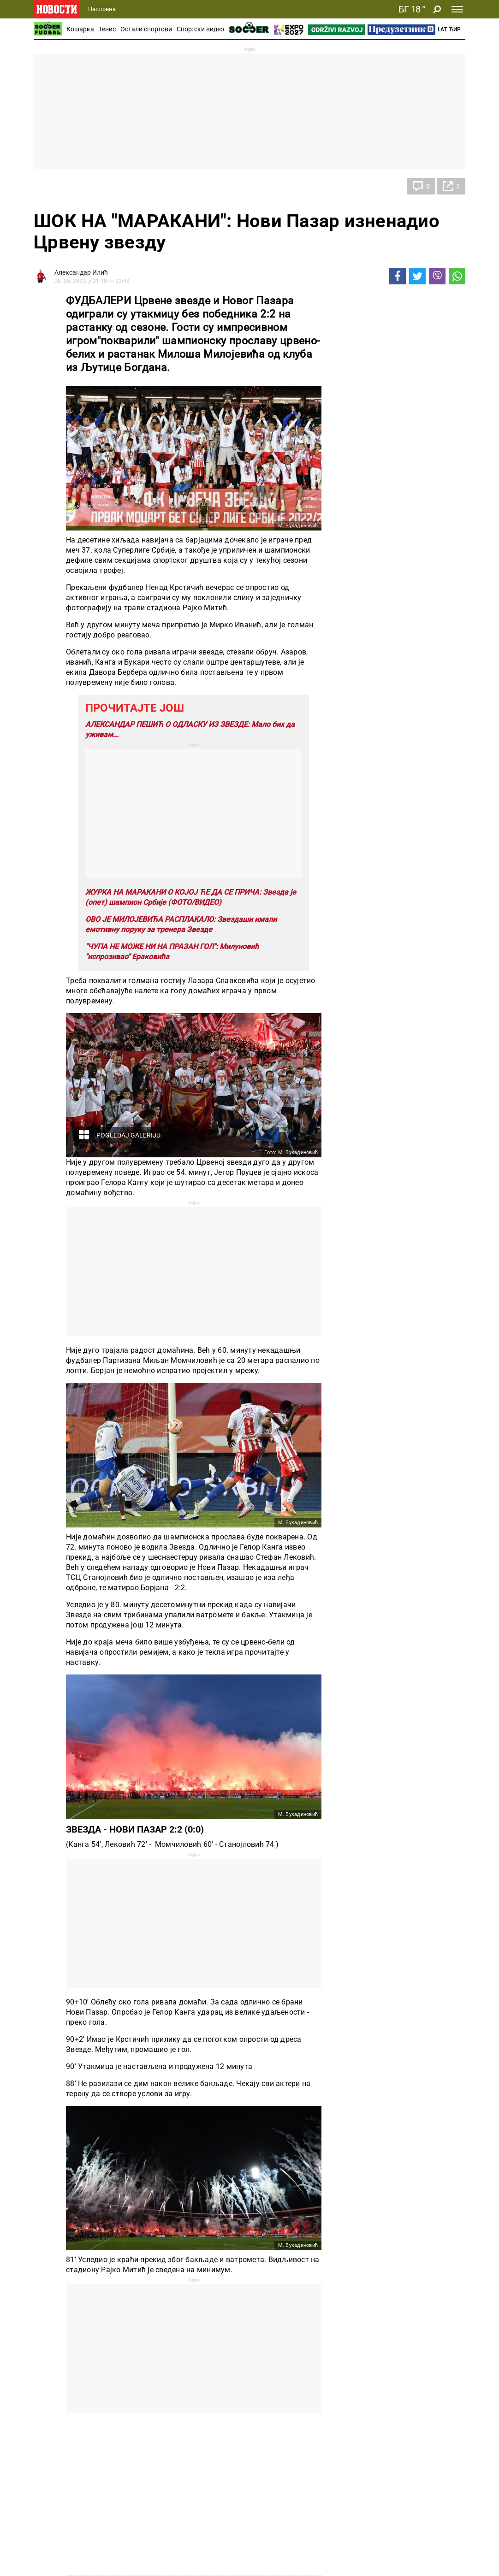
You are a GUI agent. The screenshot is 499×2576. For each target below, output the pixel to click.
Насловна (102, 9)
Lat (442, 29)
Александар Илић (81, 272)
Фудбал (54, 186)
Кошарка (80, 29)
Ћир (455, 29)
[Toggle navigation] (457, 9)
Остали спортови (146, 29)
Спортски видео (200, 29)
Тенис (107, 29)
